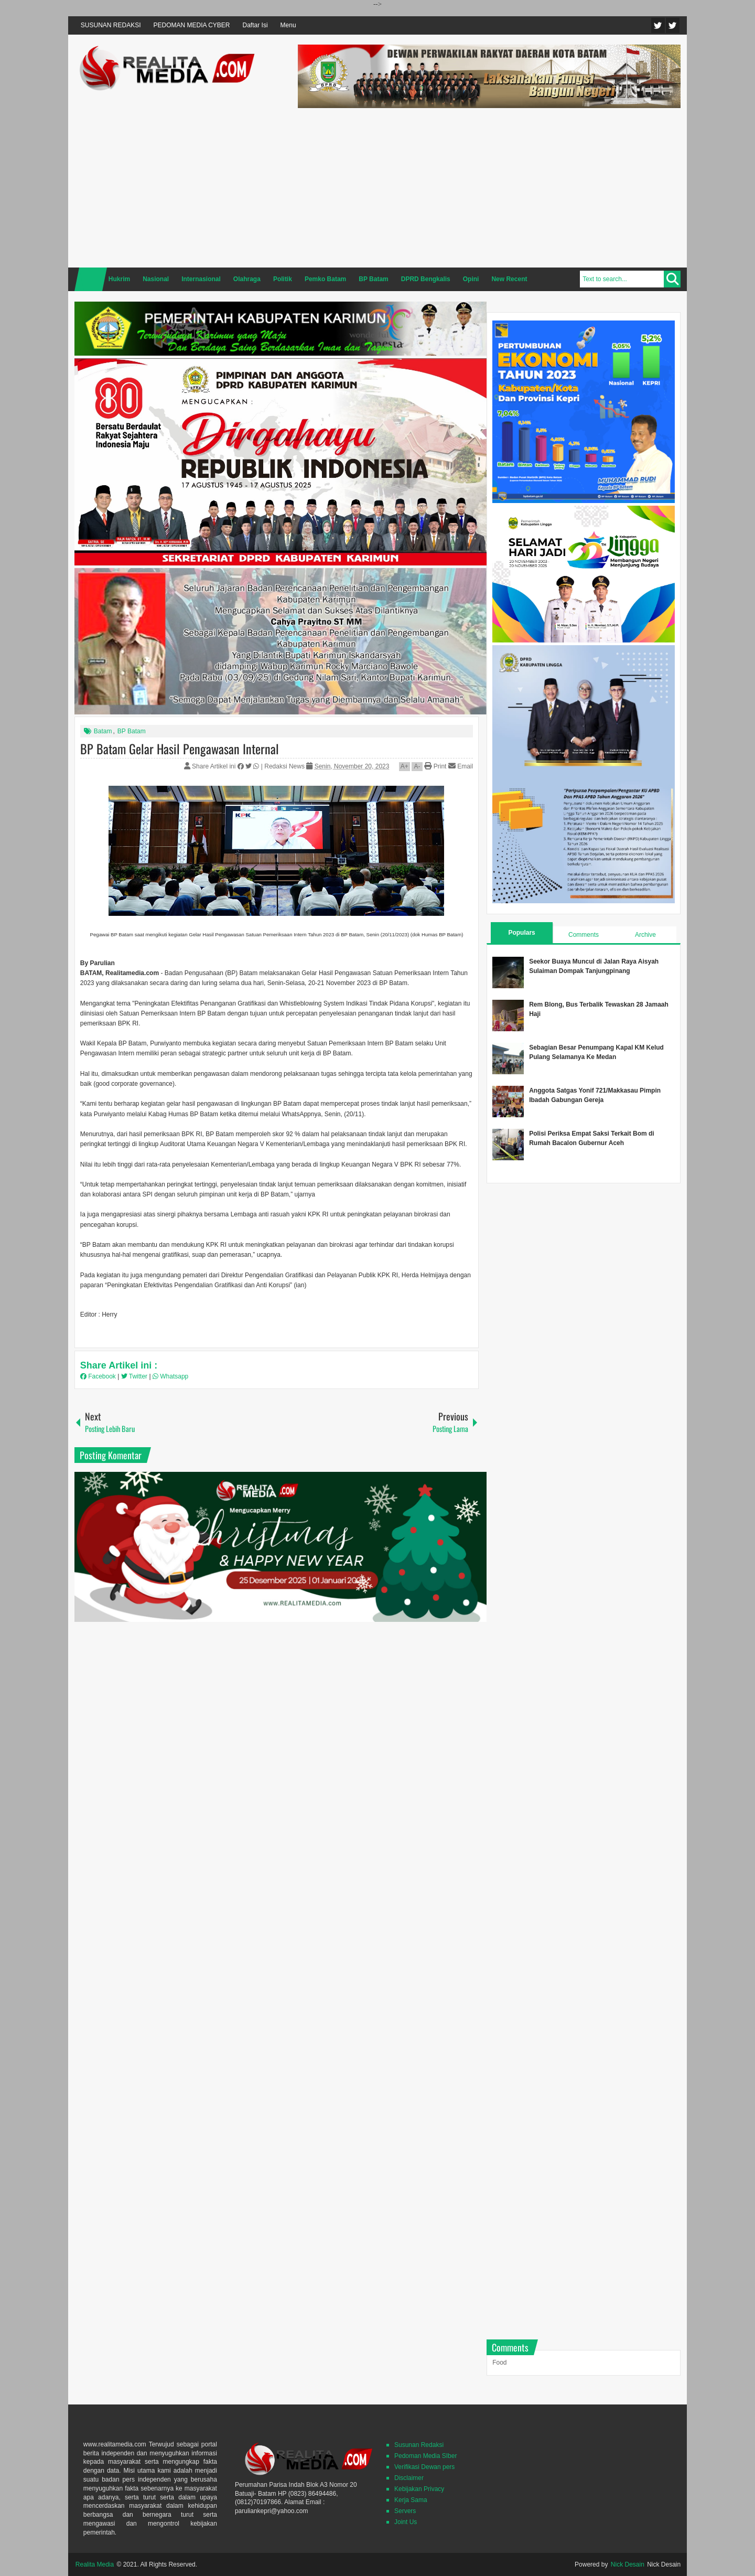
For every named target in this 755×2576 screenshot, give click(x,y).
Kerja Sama (410, 2500)
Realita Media (95, 2564)
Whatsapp (170, 1376)
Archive (645, 934)
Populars (521, 932)
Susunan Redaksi (419, 2445)
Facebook (673, 25)
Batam (103, 731)
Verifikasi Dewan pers (424, 2467)
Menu (288, 25)
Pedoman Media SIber (425, 2456)
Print (435, 766)
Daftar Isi (255, 25)
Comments (583, 934)
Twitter (658, 25)
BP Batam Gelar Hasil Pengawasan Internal (179, 748)
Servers (405, 2511)
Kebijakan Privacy (419, 2489)
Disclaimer (409, 2478)
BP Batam (131, 731)
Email (460, 766)
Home (90, 279)
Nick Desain (627, 2564)
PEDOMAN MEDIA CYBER (192, 25)
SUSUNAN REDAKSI (111, 25)
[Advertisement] (489, 186)
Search (672, 279)
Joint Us (405, 2522)
